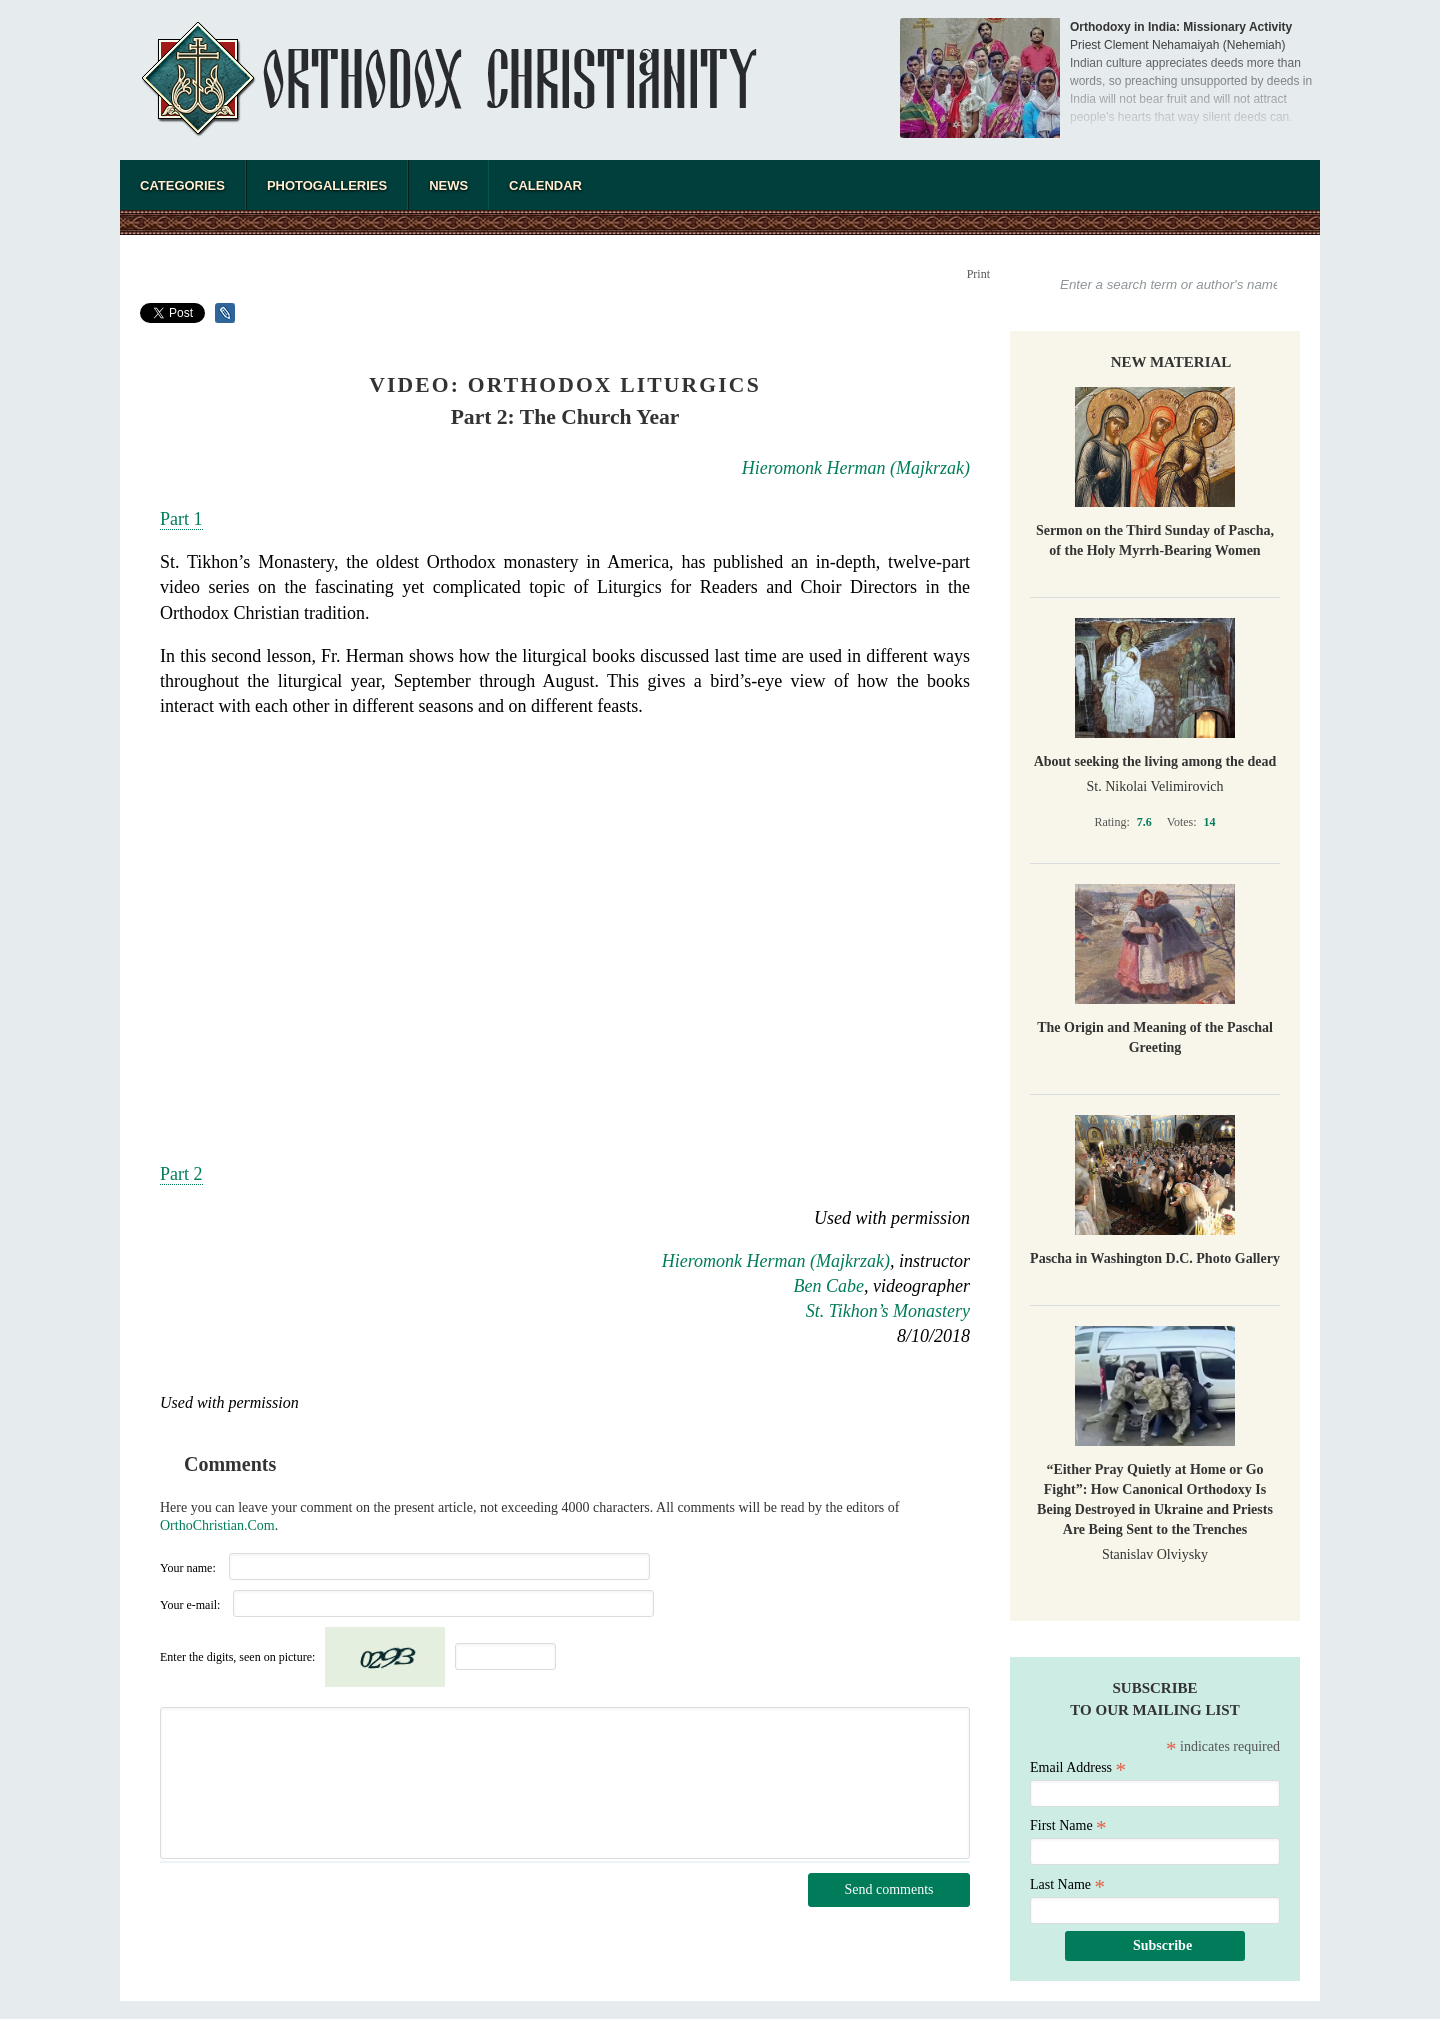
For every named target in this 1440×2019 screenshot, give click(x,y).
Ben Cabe (829, 1286)
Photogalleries (327, 185)
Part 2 (181, 1174)
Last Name (1067, 1884)
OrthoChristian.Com (217, 1525)
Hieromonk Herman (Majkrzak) (856, 468)
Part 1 (181, 519)
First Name (1068, 1825)
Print (978, 274)
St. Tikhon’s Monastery (888, 1311)
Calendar (545, 185)
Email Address (1078, 1767)
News (448, 185)
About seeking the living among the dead (1155, 761)
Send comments (888, 1889)
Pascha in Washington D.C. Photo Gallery (1155, 1258)
